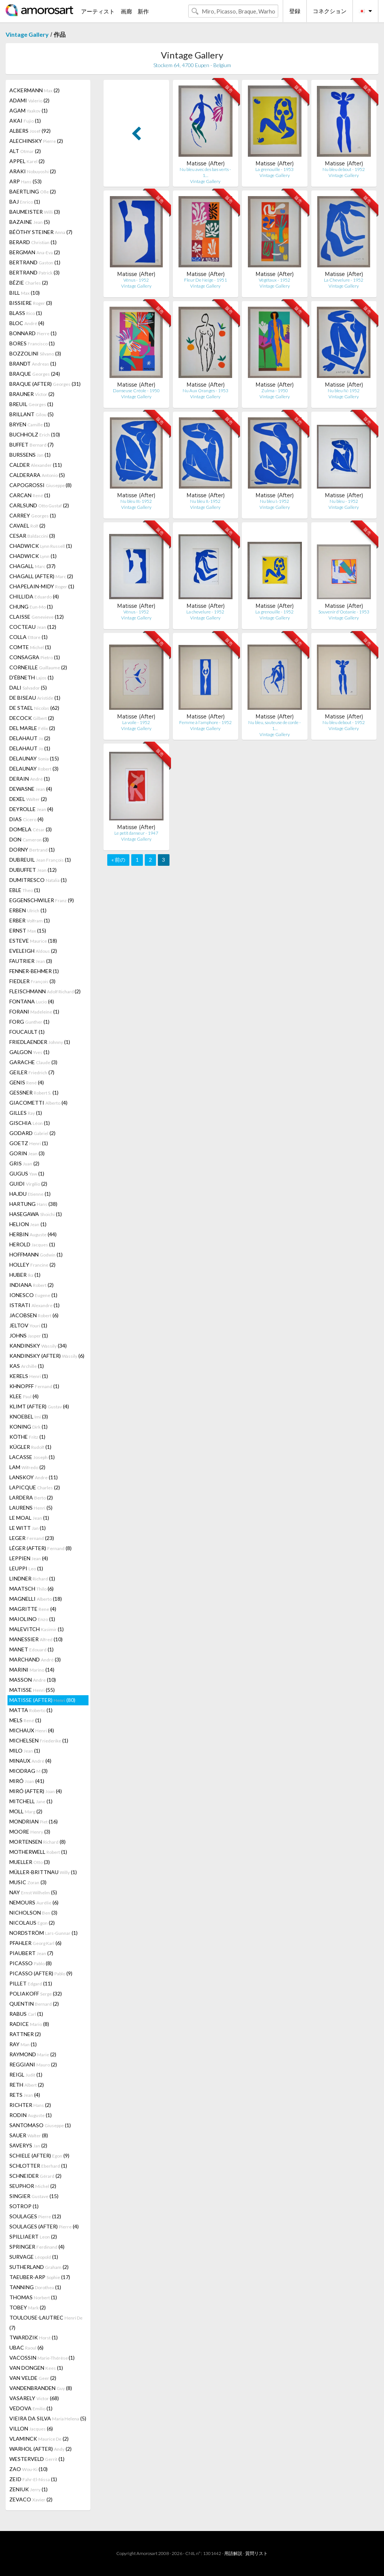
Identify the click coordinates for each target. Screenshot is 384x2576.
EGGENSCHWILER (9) (41, 900)
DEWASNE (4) (30, 789)
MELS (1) (25, 1720)
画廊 (126, 11)
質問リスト (256, 2553)
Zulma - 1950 (274, 390)
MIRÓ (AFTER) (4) (35, 1791)
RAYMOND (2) (32, 2054)
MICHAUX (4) (31, 1730)
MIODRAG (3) (28, 1771)
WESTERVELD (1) (36, 2459)
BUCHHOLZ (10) (34, 434)
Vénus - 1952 (136, 280)
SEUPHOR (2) (32, 2186)
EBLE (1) (24, 890)
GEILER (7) (31, 1072)
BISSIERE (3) (30, 303)
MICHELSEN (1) (38, 1740)
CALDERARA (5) (37, 475)
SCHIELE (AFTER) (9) (39, 2155)
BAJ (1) (24, 201)
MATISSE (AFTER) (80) (42, 1700)
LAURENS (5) (30, 1507)
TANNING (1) (35, 2287)
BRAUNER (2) (31, 394)
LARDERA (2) (31, 1497)
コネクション (329, 10)
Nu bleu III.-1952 (136, 501)
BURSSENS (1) (30, 454)
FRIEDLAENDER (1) (39, 1042)
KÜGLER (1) (30, 1447)
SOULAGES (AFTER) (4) (44, 2226)
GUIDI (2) (28, 1183)
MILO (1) (24, 1750)
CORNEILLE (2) (38, 667)
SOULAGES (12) (35, 2216)
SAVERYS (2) (28, 2145)
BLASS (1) (25, 313)
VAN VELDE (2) (32, 2378)
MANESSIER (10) (36, 1639)
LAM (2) (27, 1467)
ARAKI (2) (32, 171)
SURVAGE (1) (33, 2257)
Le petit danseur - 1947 (136, 833)
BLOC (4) (26, 323)
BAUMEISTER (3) (34, 211)
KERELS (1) (28, 1376)
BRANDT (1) (32, 363)
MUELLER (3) (29, 1862)
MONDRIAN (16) (33, 1821)
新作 (143, 11)
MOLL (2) (25, 1811)
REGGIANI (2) (33, 2064)
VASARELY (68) (34, 2398)
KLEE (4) (24, 1396)
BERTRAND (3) (34, 272)
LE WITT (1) (27, 1528)
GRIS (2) (24, 1163)
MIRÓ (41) (26, 1781)
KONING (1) (28, 1426)
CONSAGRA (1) (34, 657)
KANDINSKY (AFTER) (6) (46, 1355)
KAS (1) (26, 1366)
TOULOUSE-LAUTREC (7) (45, 2322)
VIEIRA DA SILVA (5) (47, 2418)
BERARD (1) (33, 242)
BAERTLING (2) (32, 191)
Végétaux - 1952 (274, 280)
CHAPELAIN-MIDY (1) (41, 586)
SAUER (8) (28, 2135)
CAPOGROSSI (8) (40, 485)
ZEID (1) (33, 2479)
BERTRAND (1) (34, 262)
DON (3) (29, 839)
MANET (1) (31, 1649)
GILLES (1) (25, 1113)
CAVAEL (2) (27, 525)
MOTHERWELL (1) (38, 1852)
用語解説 (233, 2553)
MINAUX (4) (30, 1760)
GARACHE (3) (33, 1062)
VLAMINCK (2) (39, 2438)
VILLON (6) (31, 2428)
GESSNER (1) (33, 1092)
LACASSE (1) (32, 1457)
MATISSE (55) (32, 1690)
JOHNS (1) (28, 1335)
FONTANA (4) (31, 1001)
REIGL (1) (25, 2074)
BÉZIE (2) (28, 282)
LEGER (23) (31, 1538)
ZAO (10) (28, 2469)
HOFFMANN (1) (36, 1254)
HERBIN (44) (33, 1234)
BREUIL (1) (31, 404)
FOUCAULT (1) (27, 1032)
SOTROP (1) (24, 2206)
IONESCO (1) (33, 1295)
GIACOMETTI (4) (38, 1102)
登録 (294, 10)
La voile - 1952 (136, 722)
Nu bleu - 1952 (344, 501)
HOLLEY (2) (32, 1264)
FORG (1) (29, 1021)
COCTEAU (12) (32, 627)
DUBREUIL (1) (40, 859)
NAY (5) (33, 1892)
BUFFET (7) (31, 444)
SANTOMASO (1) (40, 2125)
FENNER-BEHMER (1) (34, 971)
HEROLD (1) (32, 1244)
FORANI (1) (34, 1011)
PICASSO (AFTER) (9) (40, 1973)
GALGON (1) (29, 1052)
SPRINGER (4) (36, 2246)
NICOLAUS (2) (32, 1922)
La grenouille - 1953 (274, 169)
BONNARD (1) (33, 333)
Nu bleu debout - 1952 (343, 169)
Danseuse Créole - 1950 (136, 390)
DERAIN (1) (29, 778)
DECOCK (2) (31, 718)
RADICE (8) (29, 2024)
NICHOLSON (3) (33, 1912)
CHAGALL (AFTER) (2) (41, 576)
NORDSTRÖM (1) (43, 1933)
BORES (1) (32, 343)
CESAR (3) (32, 535)
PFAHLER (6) (35, 1943)
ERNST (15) (27, 930)
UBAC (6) (26, 2347)
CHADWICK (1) (40, 546)
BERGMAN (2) (34, 252)
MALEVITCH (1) (36, 1629)
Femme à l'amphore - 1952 (205, 722)
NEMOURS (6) (33, 1902)
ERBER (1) (29, 920)
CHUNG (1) (31, 606)
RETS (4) (24, 2095)
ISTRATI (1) (34, 1305)
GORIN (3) (27, 1153)
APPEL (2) (27, 161)
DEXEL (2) (28, 799)
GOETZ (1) (28, 1143)
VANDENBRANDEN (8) (40, 2388)
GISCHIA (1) (29, 1123)
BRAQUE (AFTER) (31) (45, 384)
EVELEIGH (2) (33, 951)
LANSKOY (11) (33, 1477)
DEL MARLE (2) (32, 728)
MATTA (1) (30, 1710)
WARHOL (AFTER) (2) (40, 2449)
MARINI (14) (31, 1669)
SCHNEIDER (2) (35, 2176)
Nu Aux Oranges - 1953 (205, 390)
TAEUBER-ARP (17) (39, 2277)
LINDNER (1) (32, 1578)
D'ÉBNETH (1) (31, 677)
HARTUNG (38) (33, 1204)
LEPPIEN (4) (28, 1558)
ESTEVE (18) (33, 940)
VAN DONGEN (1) (36, 2368)
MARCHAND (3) (35, 1659)
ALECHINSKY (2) (36, 141)
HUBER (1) (24, 1275)
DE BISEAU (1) (34, 697)
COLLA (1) (28, 637)
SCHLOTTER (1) (38, 2165)
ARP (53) (25, 181)
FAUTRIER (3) (30, 961)
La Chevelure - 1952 (343, 280)
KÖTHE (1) (27, 1436)
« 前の (118, 859)
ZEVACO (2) (30, 2499)
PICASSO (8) (30, 1963)
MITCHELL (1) (30, 1801)
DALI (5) (28, 687)
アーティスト (98, 11)
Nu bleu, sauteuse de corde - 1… (274, 725)
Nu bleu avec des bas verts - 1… (205, 172)
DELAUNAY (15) (34, 758)
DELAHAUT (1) (29, 748)
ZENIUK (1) (28, 2489)
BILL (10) (24, 292)
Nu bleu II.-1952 (205, 501)
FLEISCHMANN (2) (45, 991)
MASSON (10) (32, 1679)
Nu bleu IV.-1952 (344, 390)
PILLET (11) (30, 1983)
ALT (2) (25, 151)
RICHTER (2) (30, 2105)
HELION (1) (27, 1224)
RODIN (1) (30, 2115)
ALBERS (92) (30, 130)
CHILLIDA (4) (34, 596)
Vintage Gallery (27, 34)
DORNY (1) (32, 849)
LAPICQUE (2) (34, 1487)
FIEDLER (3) (32, 981)
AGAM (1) (28, 110)
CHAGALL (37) (32, 566)
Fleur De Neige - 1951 (205, 280)
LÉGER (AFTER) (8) (40, 1548)
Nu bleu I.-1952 (274, 501)
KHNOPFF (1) (34, 1386)
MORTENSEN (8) (37, 1841)
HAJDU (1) (30, 1194)
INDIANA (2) (31, 1285)
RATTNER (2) (25, 2034)
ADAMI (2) (29, 100)
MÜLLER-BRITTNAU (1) (43, 1872)
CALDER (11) (35, 465)
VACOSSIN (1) (42, 2357)
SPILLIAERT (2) (33, 2236)
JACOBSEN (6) (33, 1315)
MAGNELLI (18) (35, 1598)
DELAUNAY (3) (33, 768)
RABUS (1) (26, 2014)
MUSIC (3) (27, 1882)
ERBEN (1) (27, 910)
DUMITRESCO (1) (38, 880)
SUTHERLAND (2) (39, 2267)
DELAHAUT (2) (29, 738)
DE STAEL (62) (34, 708)
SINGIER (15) (33, 2196)
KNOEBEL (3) (28, 1416)
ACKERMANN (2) (34, 90)
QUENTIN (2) (34, 2003)
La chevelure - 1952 (205, 612)
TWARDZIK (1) (33, 2337)
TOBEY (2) (27, 2307)
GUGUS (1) (26, 1173)
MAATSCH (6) (31, 1588)
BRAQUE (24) (34, 373)
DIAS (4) (26, 819)
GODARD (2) (32, 1133)
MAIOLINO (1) (32, 1619)
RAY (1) (23, 2044)
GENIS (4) (26, 1082)
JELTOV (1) (28, 1325)
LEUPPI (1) (26, 1568)
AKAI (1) (25, 120)
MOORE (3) (29, 1831)
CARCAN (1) (29, 495)
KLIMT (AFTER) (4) (39, 1406)
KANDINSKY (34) (38, 1345)
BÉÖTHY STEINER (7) (40, 232)
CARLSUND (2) (39, 505)
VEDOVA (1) (30, 2408)
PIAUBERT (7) (31, 1953)
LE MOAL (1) (29, 1517)
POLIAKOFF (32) (35, 1993)
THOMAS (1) (33, 2297)
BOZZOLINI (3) (35, 353)
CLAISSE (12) (36, 616)
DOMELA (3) (30, 829)
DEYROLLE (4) (31, 809)
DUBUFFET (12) (33, 870)
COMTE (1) (30, 647)
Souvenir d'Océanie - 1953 (343, 612)
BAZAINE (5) (29, 222)
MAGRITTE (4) (32, 1609)
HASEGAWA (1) (35, 1214)
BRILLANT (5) (31, 414)
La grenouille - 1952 (274, 612)
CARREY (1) (32, 515)
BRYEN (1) (29, 424)
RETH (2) (26, 2084)
